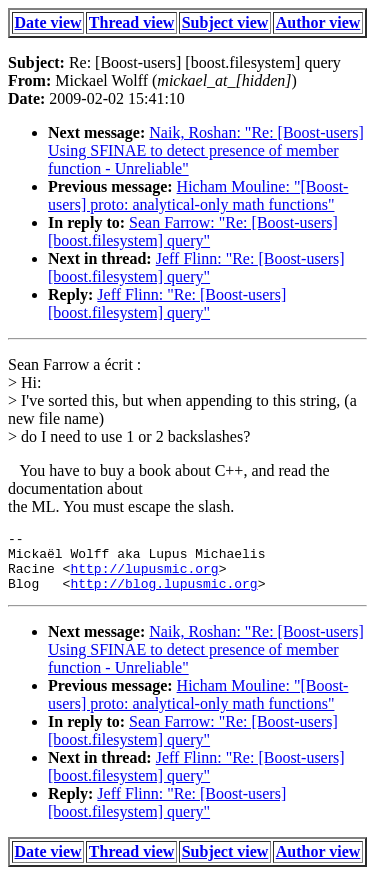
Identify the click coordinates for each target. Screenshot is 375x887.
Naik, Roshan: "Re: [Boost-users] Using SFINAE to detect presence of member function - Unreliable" (206, 150)
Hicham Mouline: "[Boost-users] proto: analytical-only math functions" (198, 195)
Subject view (225, 22)
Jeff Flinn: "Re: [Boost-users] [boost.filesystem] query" (196, 267)
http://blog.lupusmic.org (163, 595)
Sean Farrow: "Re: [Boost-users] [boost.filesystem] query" (193, 231)
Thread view (131, 22)
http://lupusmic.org (144, 577)
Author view (318, 22)
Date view (48, 22)
